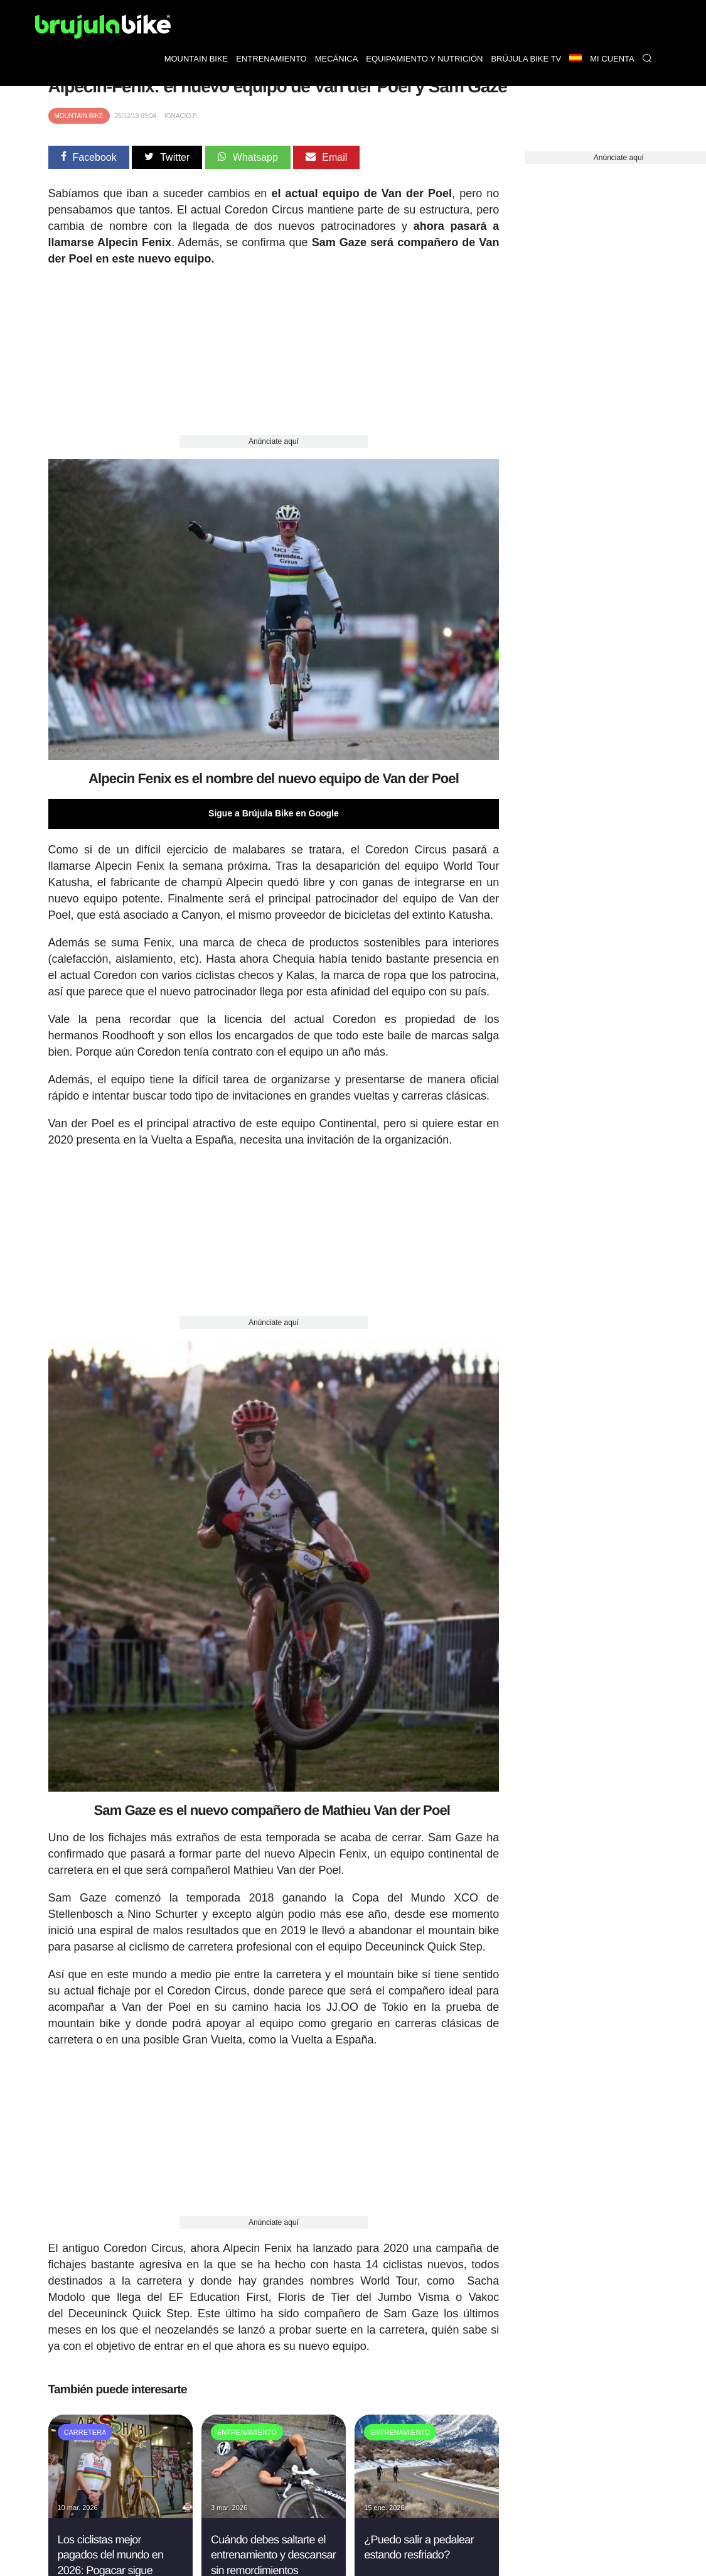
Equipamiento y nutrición (424, 58)
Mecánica (336, 58)
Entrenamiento (271, 58)
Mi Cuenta (612, 58)
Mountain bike (196, 58)
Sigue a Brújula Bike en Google (273, 813)
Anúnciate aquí (274, 441)
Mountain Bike (79, 115)
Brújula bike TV (526, 58)
